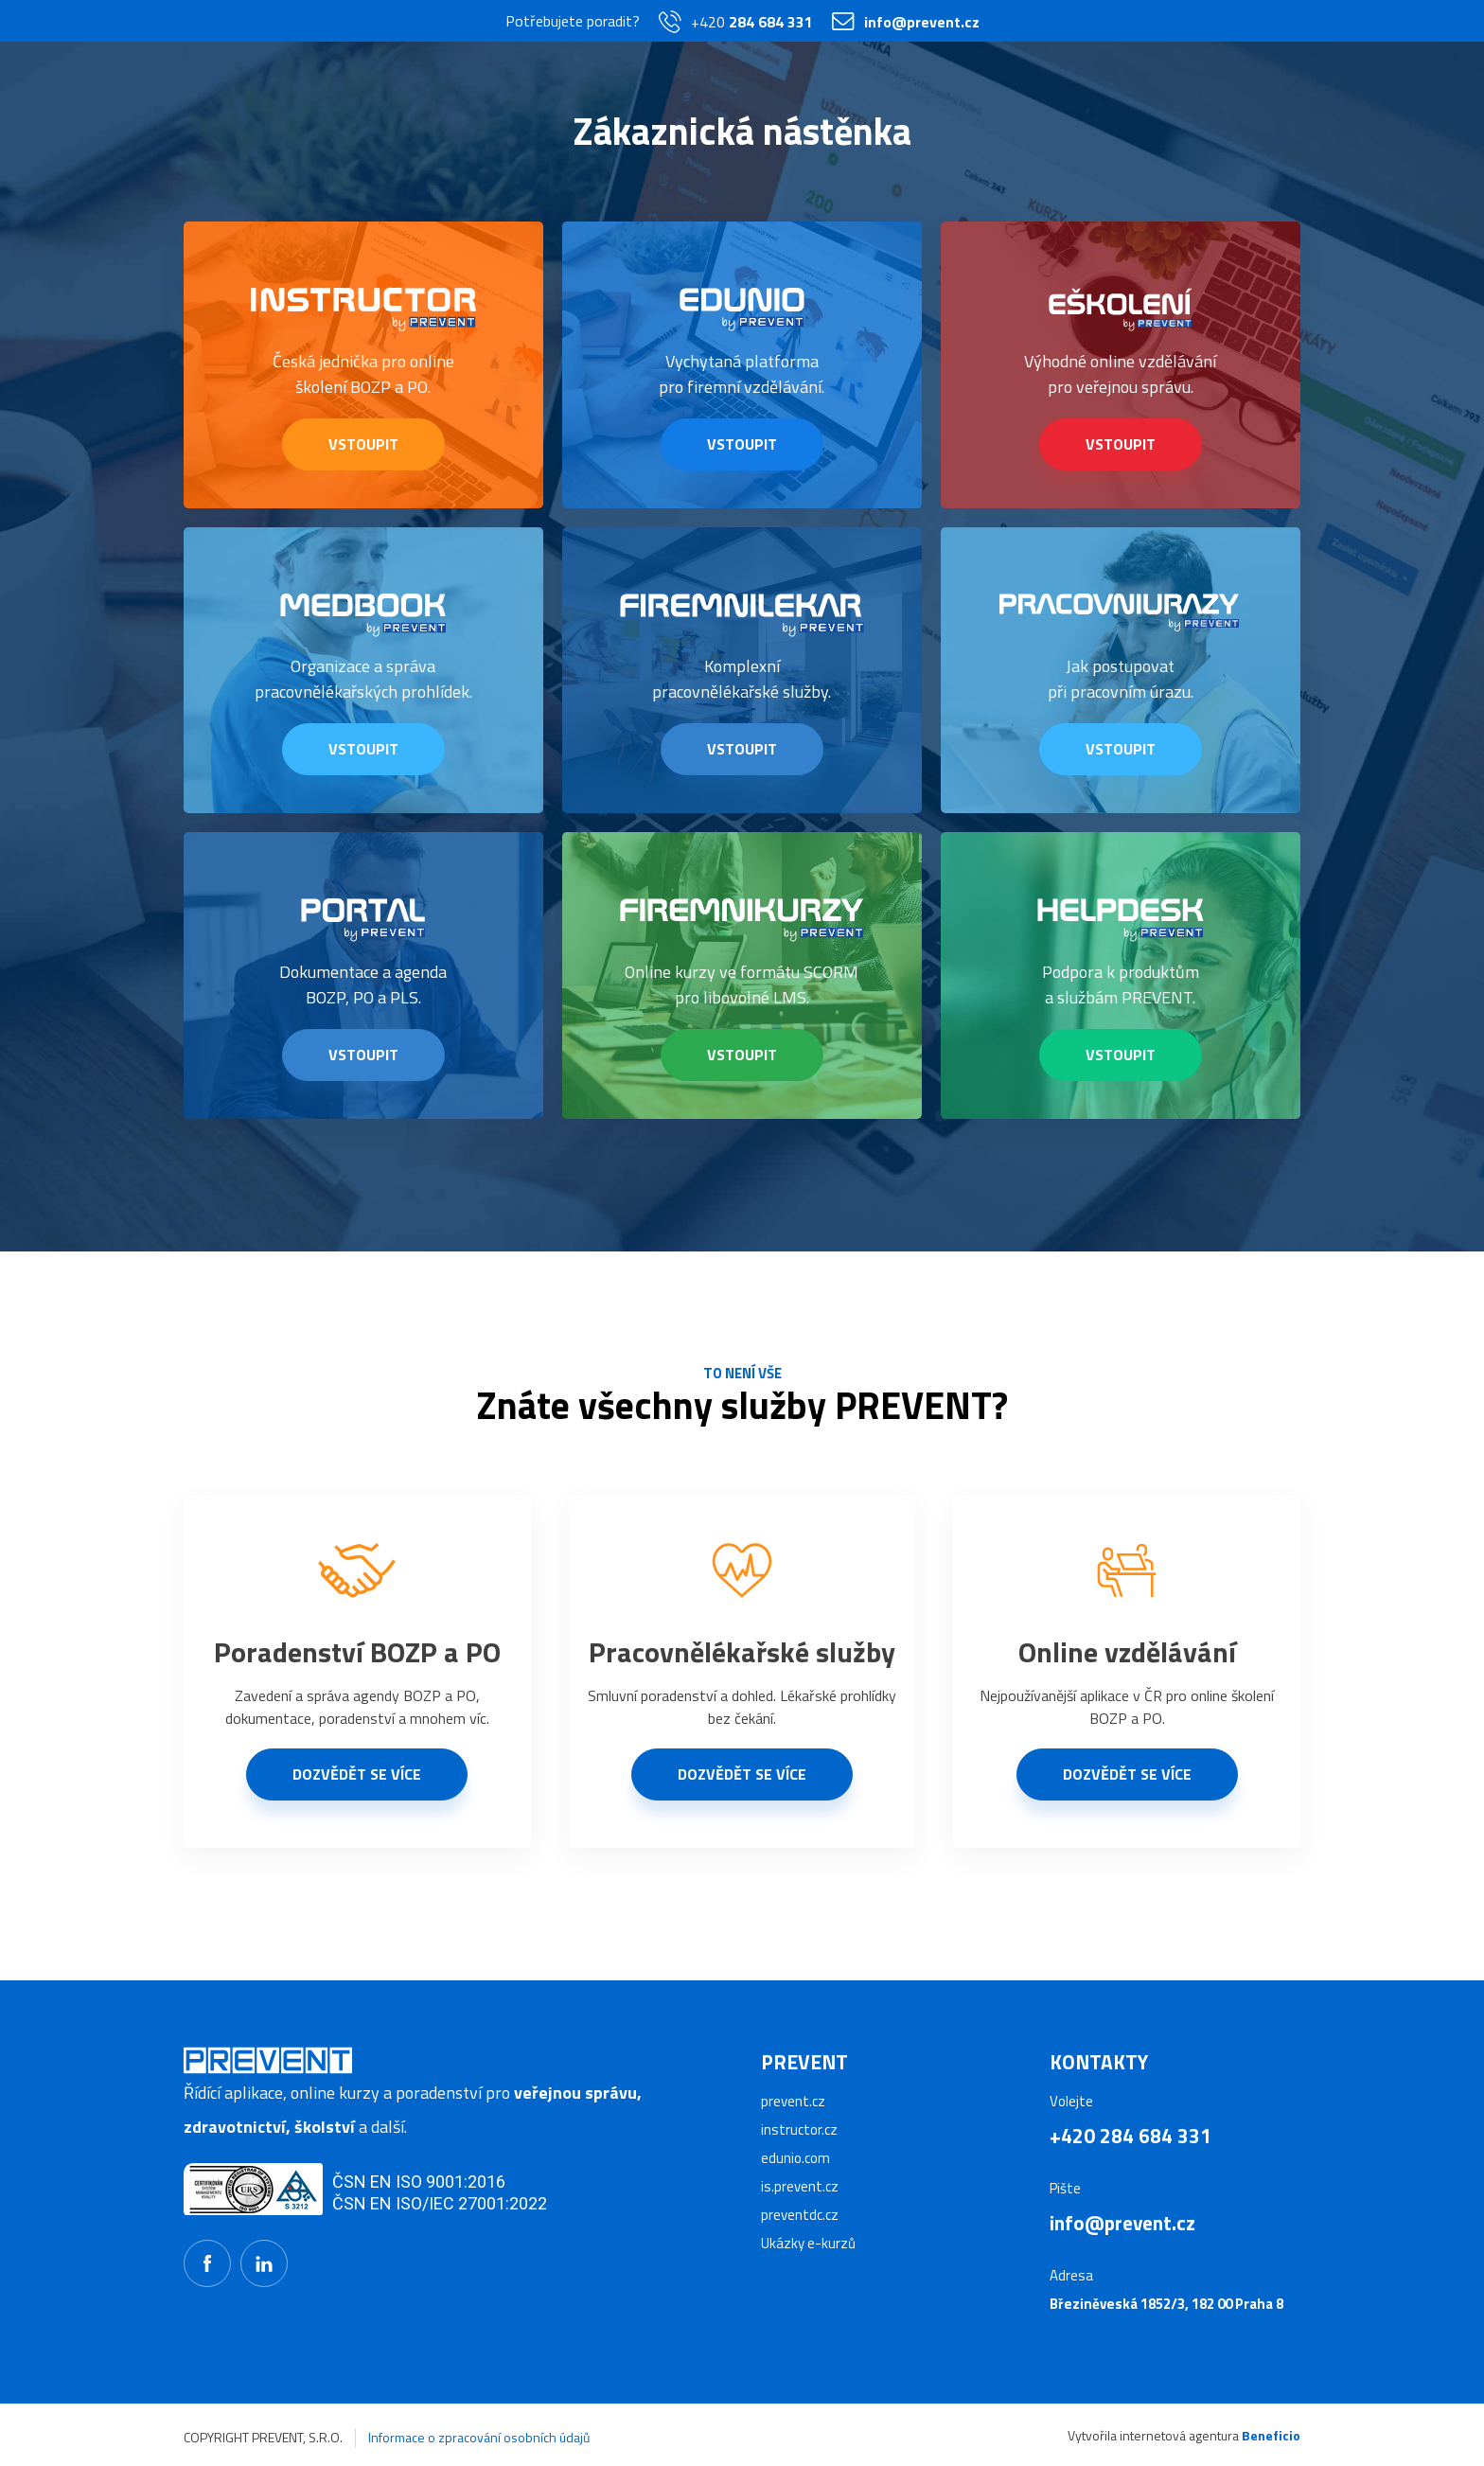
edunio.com (795, 2158)
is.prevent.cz (800, 2186)
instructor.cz (799, 2129)
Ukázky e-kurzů (808, 2243)
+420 (736, 21)
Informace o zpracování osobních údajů (479, 2437)
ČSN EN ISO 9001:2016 (418, 2181)
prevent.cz (793, 2101)
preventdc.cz (800, 2215)
